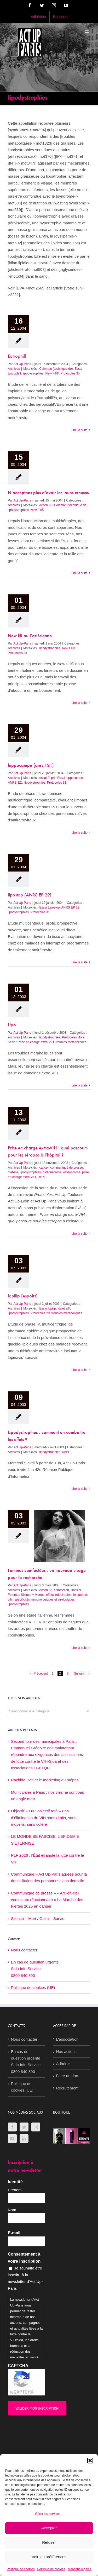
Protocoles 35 (70, 373)
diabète (13, 1172)
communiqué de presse (66, 1167)
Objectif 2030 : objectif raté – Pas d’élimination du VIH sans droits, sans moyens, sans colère (43, 1818)
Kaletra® (64, 1308)
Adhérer (63, 2063)
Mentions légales (79, 2569)
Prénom (15, 2190)
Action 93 (45, 505)
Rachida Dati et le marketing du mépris (44, 1780)
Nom (12, 2210)
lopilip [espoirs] (23, 1296)
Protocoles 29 (40, 1313)
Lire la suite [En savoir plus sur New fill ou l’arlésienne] (80, 703)
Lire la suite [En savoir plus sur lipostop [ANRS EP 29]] (80, 962)
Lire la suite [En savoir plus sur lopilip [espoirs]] (80, 1370)
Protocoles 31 (56, 782)
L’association (67, 2039)
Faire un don (67, 2075)
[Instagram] (35, 2127)
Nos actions (66, 2051)
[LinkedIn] (24, 2138)
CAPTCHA (18, 2365)
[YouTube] (12, 2138)
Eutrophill (17, 356)
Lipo (12, 1025)
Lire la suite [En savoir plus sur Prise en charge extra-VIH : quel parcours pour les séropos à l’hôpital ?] (80, 1234)
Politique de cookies (21, 2569)
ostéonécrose (52, 1172)
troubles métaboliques (71, 1042)
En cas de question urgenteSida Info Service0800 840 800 (35, 1969)
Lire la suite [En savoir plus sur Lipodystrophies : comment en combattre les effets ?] (80, 1489)
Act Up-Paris (22, 364)
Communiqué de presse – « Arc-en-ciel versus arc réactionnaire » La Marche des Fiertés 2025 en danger (47, 1900)
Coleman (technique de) (56, 369)
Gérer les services (47, 2514)
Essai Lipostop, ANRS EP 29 (59, 907)
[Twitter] (24, 2127)
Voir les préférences (49, 2556)
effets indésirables (58, 1595)
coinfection (61, 1590)
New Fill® (52, 373)
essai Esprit (47, 778)
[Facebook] (12, 2127)
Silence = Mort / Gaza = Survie (37, 1918)
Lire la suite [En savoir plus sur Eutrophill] (80, 430)
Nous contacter (24, 1950)
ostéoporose (71, 1172)
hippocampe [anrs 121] (31, 765)
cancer (43, 1167)
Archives (14, 369)
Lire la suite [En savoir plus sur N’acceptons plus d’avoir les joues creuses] (80, 573)
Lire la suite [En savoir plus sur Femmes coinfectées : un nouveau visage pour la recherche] (80, 1648)
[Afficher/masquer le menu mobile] (87, 32)
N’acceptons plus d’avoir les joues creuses (48, 493)
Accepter (49, 2528)
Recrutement (67, 2088)
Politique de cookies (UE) (33, 1987)
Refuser (49, 2542)
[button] (90, 2460)
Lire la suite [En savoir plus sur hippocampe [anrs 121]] (80, 833)
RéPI (41, 1177)
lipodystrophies (33, 373)
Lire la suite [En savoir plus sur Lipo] (80, 1085)
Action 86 (45, 1590)
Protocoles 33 (17, 653)
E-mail (14, 2233)
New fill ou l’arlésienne (30, 636)
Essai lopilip (47, 1308)
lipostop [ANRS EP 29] (29, 895)
